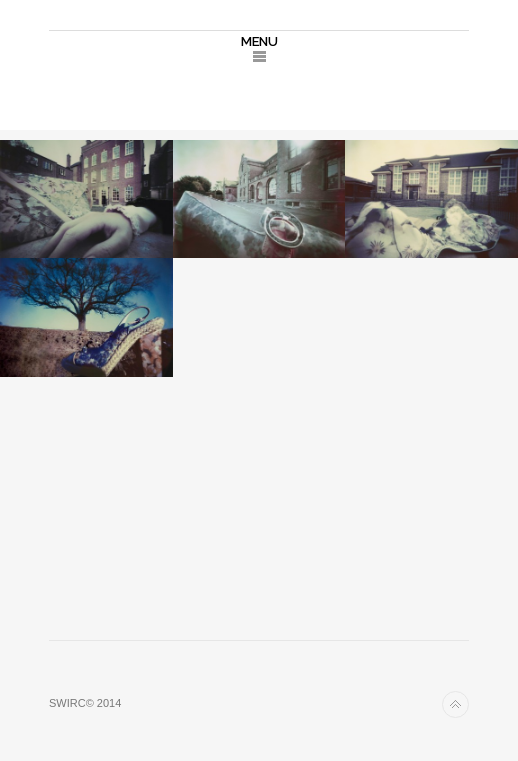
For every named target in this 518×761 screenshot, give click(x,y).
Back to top (455, 704)
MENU (259, 41)
